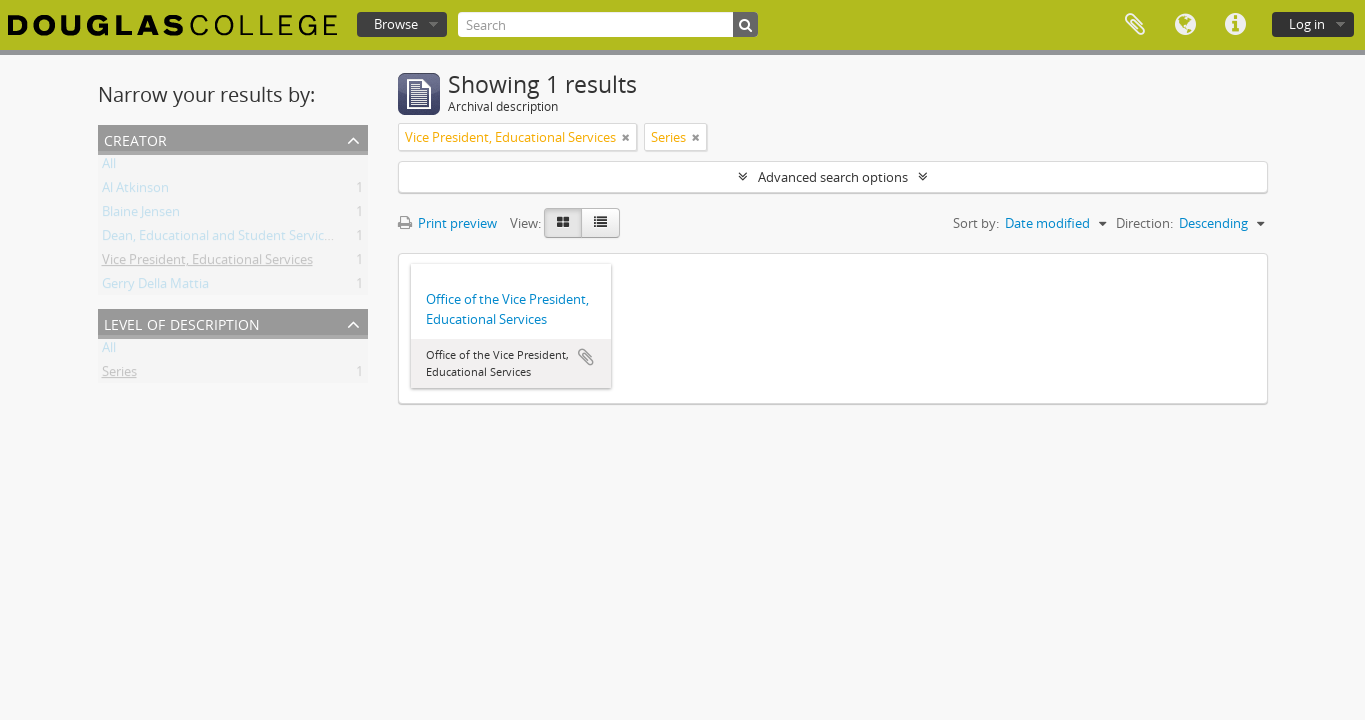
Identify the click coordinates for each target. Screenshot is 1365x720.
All (109, 167)
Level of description (182, 322)
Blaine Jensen (141, 215)
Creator (135, 138)
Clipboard (1135, 25)
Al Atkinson (135, 191)
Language (1185, 25)
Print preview (447, 223)
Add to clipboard (586, 357)
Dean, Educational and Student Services (219, 239)
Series (119, 375)
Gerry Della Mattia (155, 287)
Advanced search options (833, 177)
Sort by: (976, 223)
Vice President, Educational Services (207, 263)
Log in (1307, 24)
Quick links (1235, 25)
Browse (396, 24)
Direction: (1144, 223)
